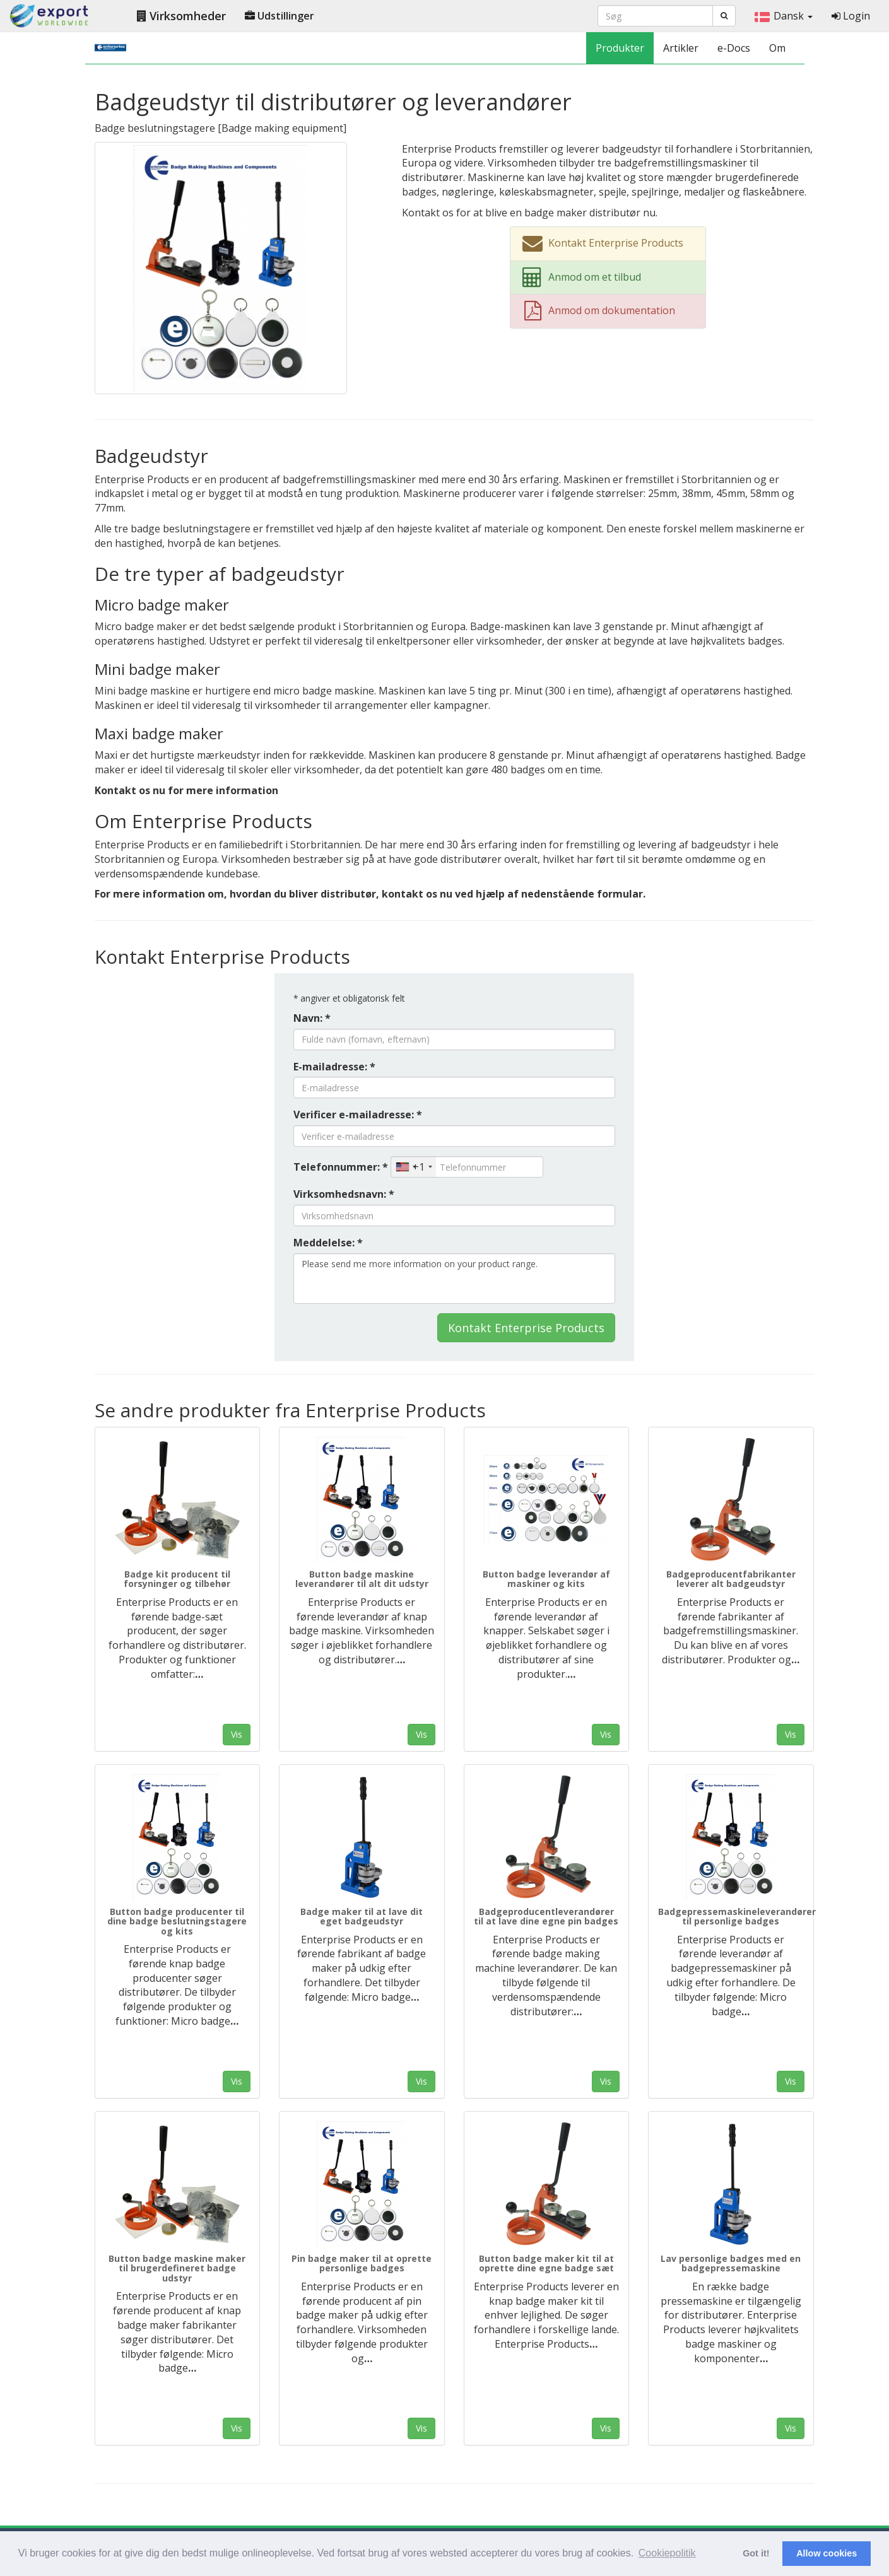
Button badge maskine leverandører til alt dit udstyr (361, 1579)
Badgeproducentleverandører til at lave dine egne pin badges (546, 1916)
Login (851, 16)
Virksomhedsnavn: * (343, 1194)
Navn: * (312, 1018)
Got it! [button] (756, 2553)
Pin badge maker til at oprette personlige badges (361, 2263)
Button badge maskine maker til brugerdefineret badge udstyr (177, 2268)
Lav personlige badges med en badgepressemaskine (731, 2263)
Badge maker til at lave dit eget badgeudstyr (361, 1916)
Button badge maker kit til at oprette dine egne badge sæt (546, 2263)
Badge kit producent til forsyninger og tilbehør (177, 1579)
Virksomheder (181, 15)
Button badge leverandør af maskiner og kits (546, 1579)
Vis (236, 1734)
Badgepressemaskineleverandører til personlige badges (737, 1916)
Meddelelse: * (328, 1243)
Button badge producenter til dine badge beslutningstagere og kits (177, 1921)
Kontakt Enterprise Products (526, 1327)
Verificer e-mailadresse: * (357, 1114)
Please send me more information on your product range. (454, 1278)
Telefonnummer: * (340, 1167)
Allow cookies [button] (826, 2553)
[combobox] (413, 1167)
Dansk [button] (784, 16)
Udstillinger (279, 16)
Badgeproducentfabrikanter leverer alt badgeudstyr (731, 1579)
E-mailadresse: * (334, 1067)
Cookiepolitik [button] (667, 2553)
